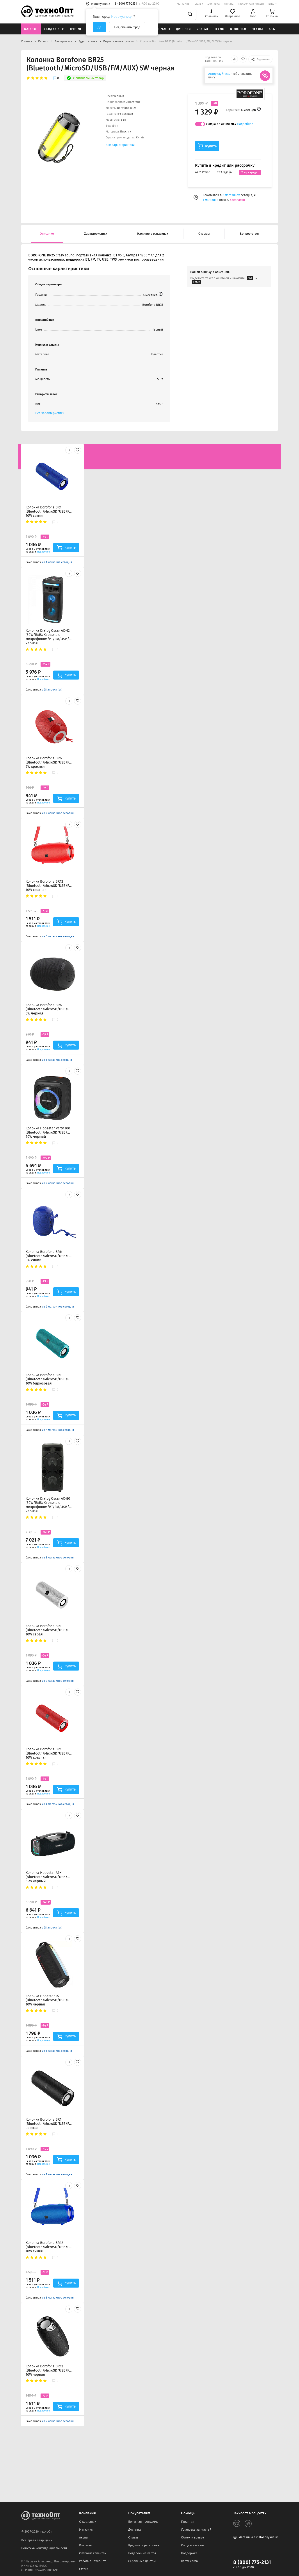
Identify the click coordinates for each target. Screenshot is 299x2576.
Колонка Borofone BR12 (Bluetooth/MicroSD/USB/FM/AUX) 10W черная (49, 2370)
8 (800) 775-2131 (252, 2562)
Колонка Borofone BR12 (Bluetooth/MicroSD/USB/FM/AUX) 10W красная (49, 885)
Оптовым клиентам (92, 2553)
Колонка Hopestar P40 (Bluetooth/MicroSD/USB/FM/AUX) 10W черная (49, 2000)
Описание (47, 234)
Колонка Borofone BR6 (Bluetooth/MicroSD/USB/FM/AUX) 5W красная (49, 762)
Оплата (228, 3)
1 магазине (210, 200)
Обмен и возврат (193, 2537)
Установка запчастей (196, 2529)
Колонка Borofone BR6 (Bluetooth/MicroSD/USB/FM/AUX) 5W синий (49, 1256)
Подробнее (245, 124)
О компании (87, 2522)
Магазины (183, 3)
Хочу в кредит (249, 172)
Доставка (214, 3)
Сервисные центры (142, 2561)
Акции (83, 2537)
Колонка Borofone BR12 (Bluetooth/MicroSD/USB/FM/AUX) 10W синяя (49, 2247)
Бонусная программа (143, 2522)
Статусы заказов (193, 2545)
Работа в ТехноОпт (92, 2561)
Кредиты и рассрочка (143, 2545)
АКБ (272, 29)
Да (99, 27)
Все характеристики (120, 145)
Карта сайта (189, 2561)
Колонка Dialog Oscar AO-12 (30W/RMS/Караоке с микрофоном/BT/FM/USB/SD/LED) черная (49, 636)
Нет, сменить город (127, 27)
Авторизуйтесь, (219, 74)
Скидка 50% (54, 29)
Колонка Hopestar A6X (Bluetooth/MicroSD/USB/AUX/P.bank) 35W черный (49, 1877)
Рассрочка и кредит (251, 3)
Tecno (219, 29)
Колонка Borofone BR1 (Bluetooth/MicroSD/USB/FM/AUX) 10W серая (49, 1630)
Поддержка (189, 2553)
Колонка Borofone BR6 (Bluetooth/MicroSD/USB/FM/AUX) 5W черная (49, 1009)
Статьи (199, 3)
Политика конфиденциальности (44, 2548)
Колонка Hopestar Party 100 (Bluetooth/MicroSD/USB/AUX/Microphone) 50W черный (49, 1132)
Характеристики (95, 234)
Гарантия (187, 2522)
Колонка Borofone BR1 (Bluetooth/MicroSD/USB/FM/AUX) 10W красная (49, 1753)
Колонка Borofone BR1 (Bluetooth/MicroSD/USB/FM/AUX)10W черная (49, 2123)
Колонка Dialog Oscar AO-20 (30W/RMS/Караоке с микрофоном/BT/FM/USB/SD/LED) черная (49, 1504)
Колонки (238, 29)
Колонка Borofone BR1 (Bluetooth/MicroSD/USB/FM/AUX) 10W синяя (49, 511)
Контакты (85, 2545)
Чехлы (257, 29)
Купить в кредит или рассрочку (225, 165)
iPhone (76, 29)
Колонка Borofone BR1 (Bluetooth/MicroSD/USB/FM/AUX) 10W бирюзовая (49, 1379)
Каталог (31, 29)
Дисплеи (183, 29)
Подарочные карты (142, 2553)
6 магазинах (231, 195)
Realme (202, 29)
